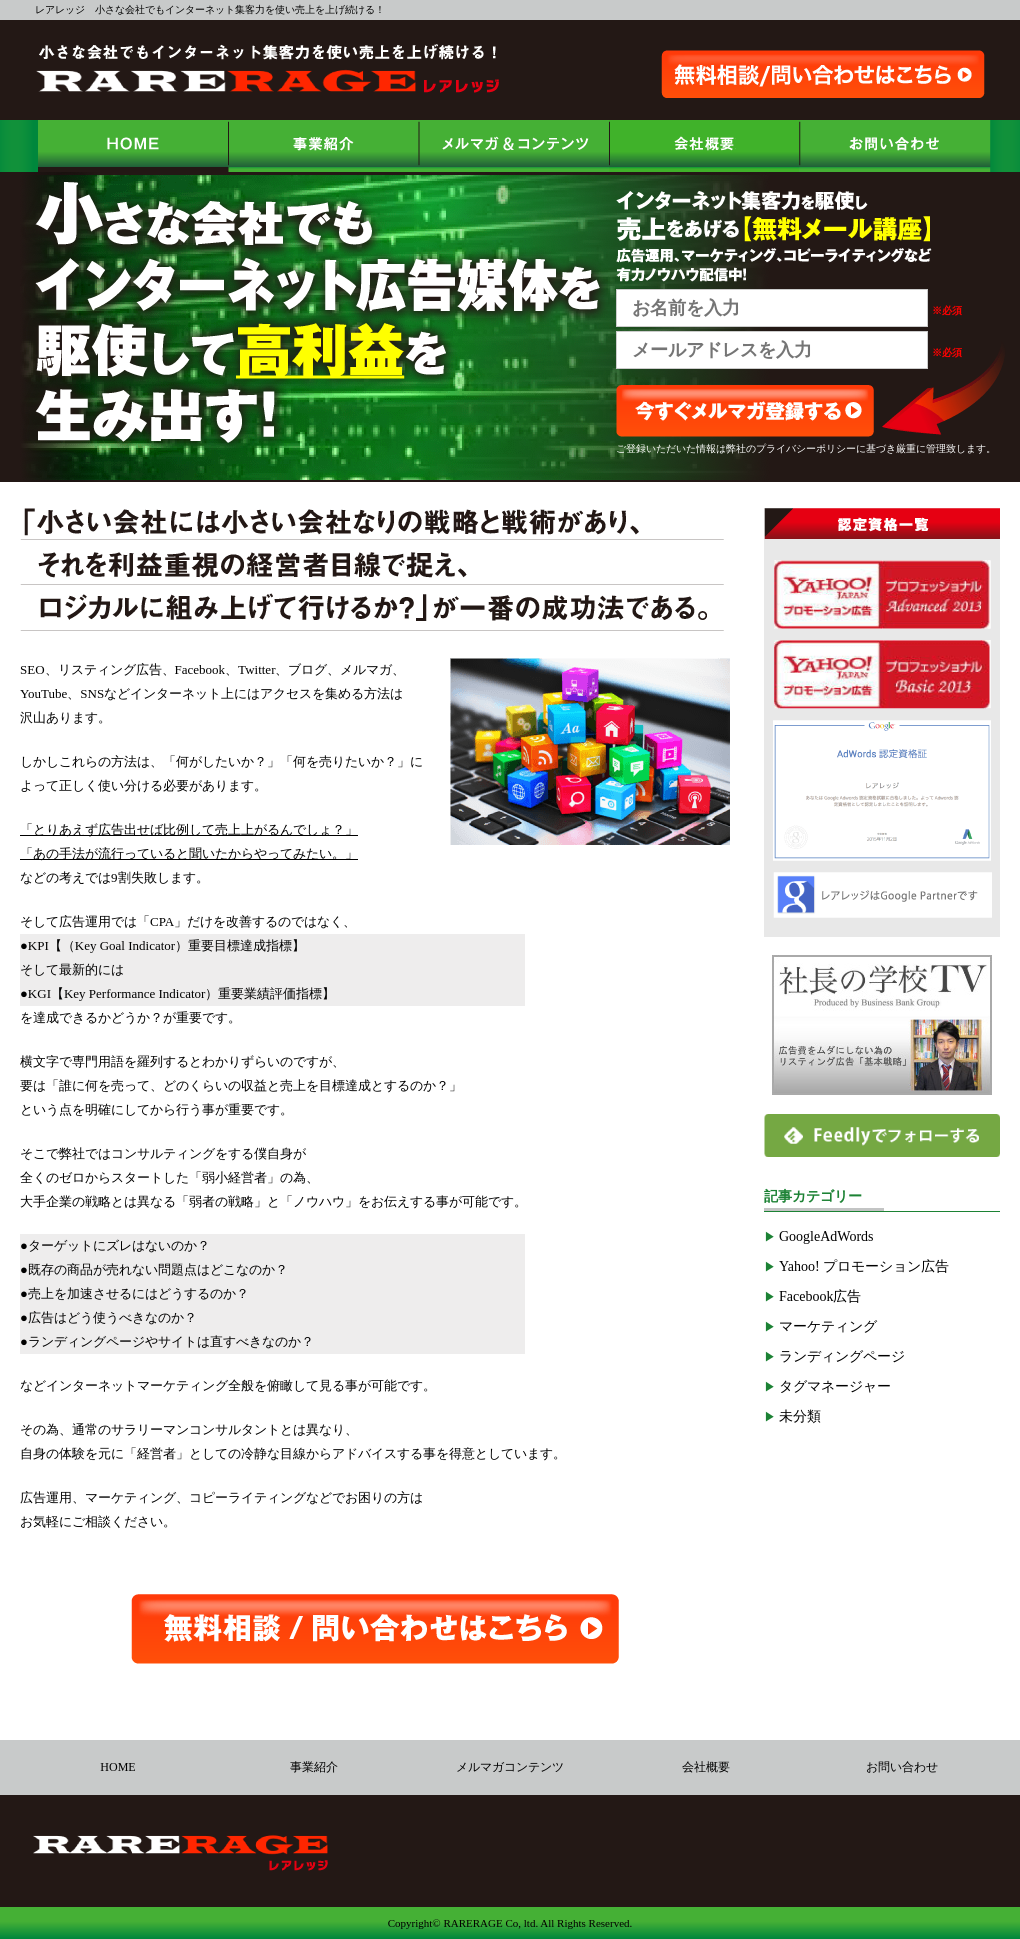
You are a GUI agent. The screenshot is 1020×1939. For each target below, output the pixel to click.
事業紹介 (314, 1767)
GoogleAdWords (826, 1236)
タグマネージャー (835, 1386)
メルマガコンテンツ (510, 1767)
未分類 (800, 1416)
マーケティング (828, 1326)
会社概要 (706, 1767)
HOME (117, 1767)
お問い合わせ (902, 1767)
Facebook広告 (820, 1296)
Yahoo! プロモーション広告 (864, 1266)
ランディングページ (842, 1356)
